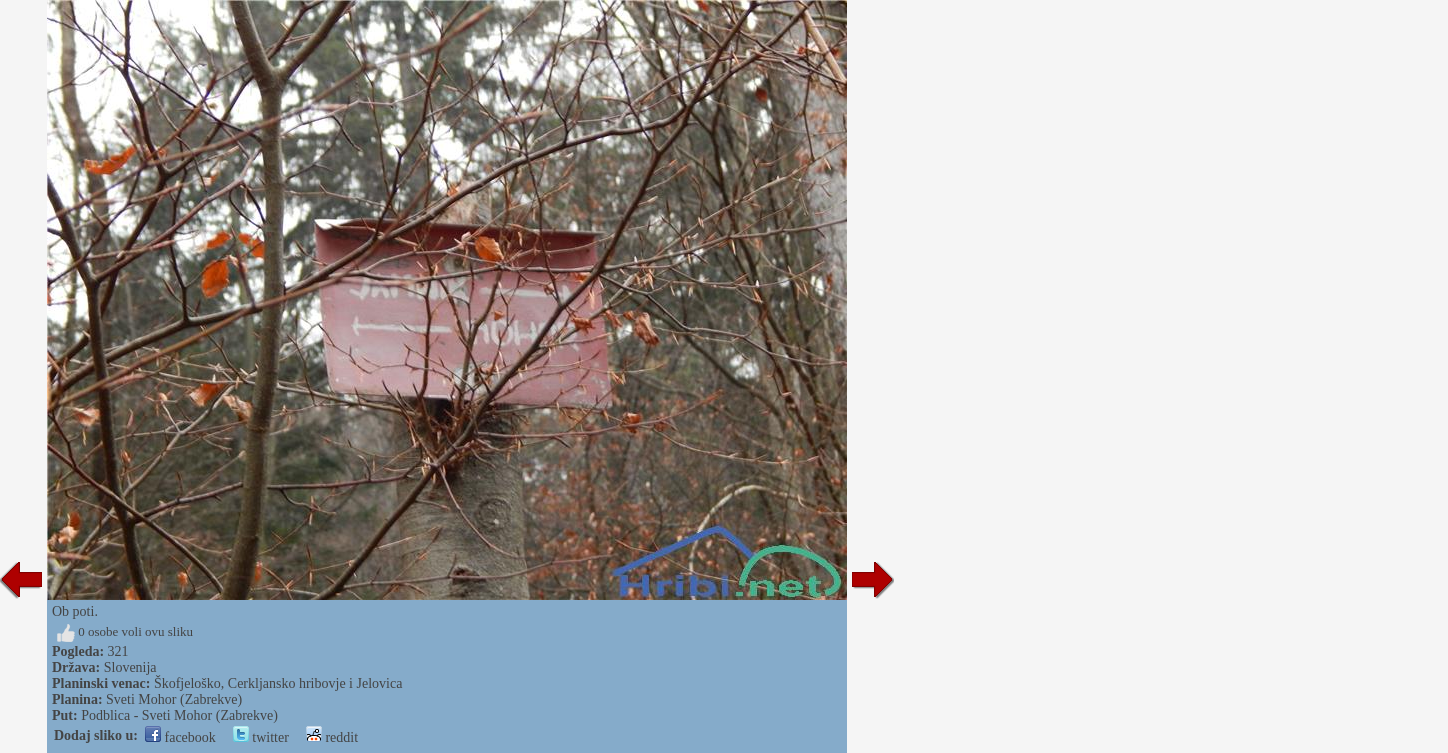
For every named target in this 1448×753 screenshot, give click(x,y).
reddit (332, 737)
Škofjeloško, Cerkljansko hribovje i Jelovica (278, 683)
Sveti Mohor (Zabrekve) (174, 699)
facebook (180, 737)
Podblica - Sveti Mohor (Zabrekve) (179, 715)
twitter (261, 737)
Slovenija (130, 667)
